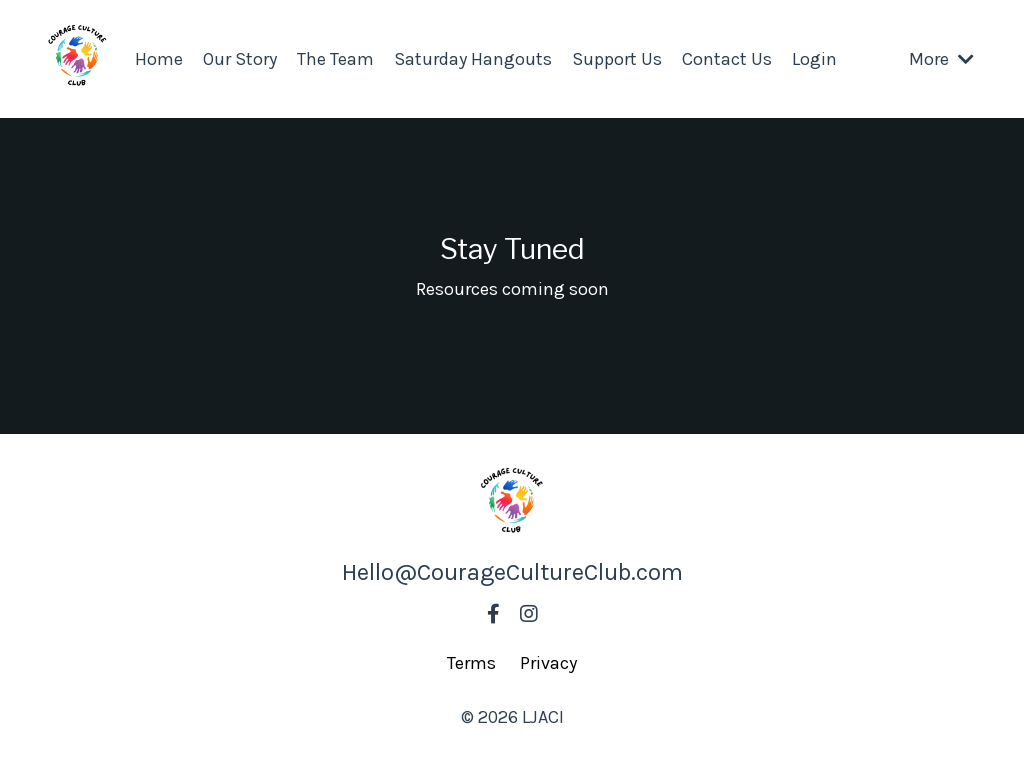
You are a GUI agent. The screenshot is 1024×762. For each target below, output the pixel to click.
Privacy (548, 663)
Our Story (240, 59)
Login (814, 59)
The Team (335, 59)
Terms (471, 663)
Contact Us (727, 59)
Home (159, 59)
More (941, 59)
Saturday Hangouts (473, 59)
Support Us (617, 59)
